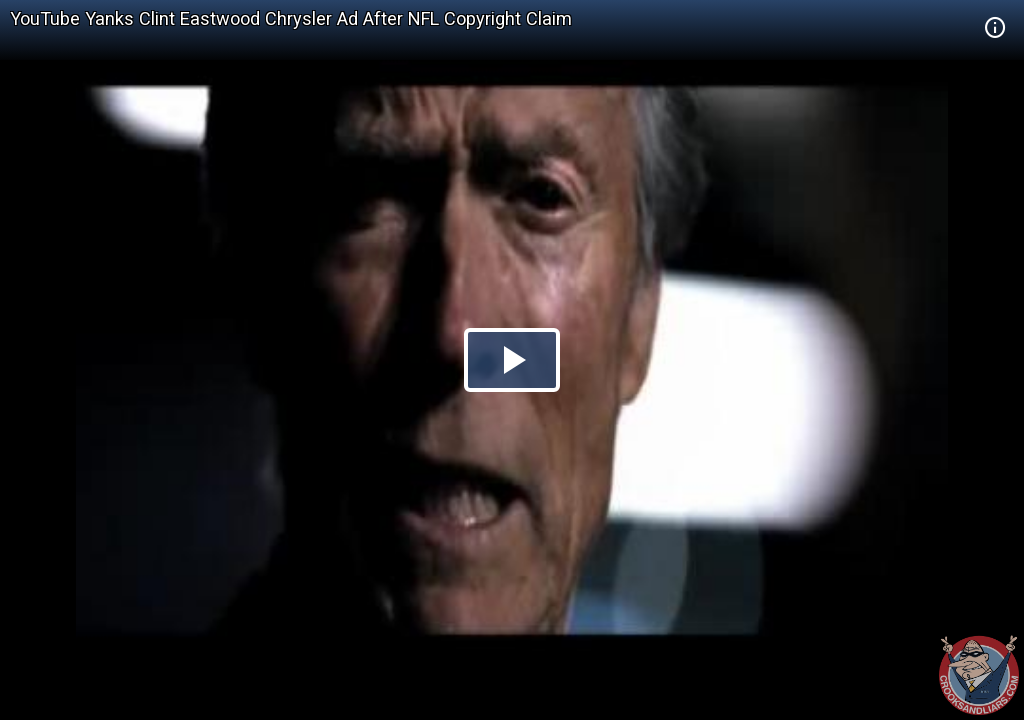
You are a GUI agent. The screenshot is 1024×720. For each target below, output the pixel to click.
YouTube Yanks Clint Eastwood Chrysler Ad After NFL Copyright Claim (291, 18)
